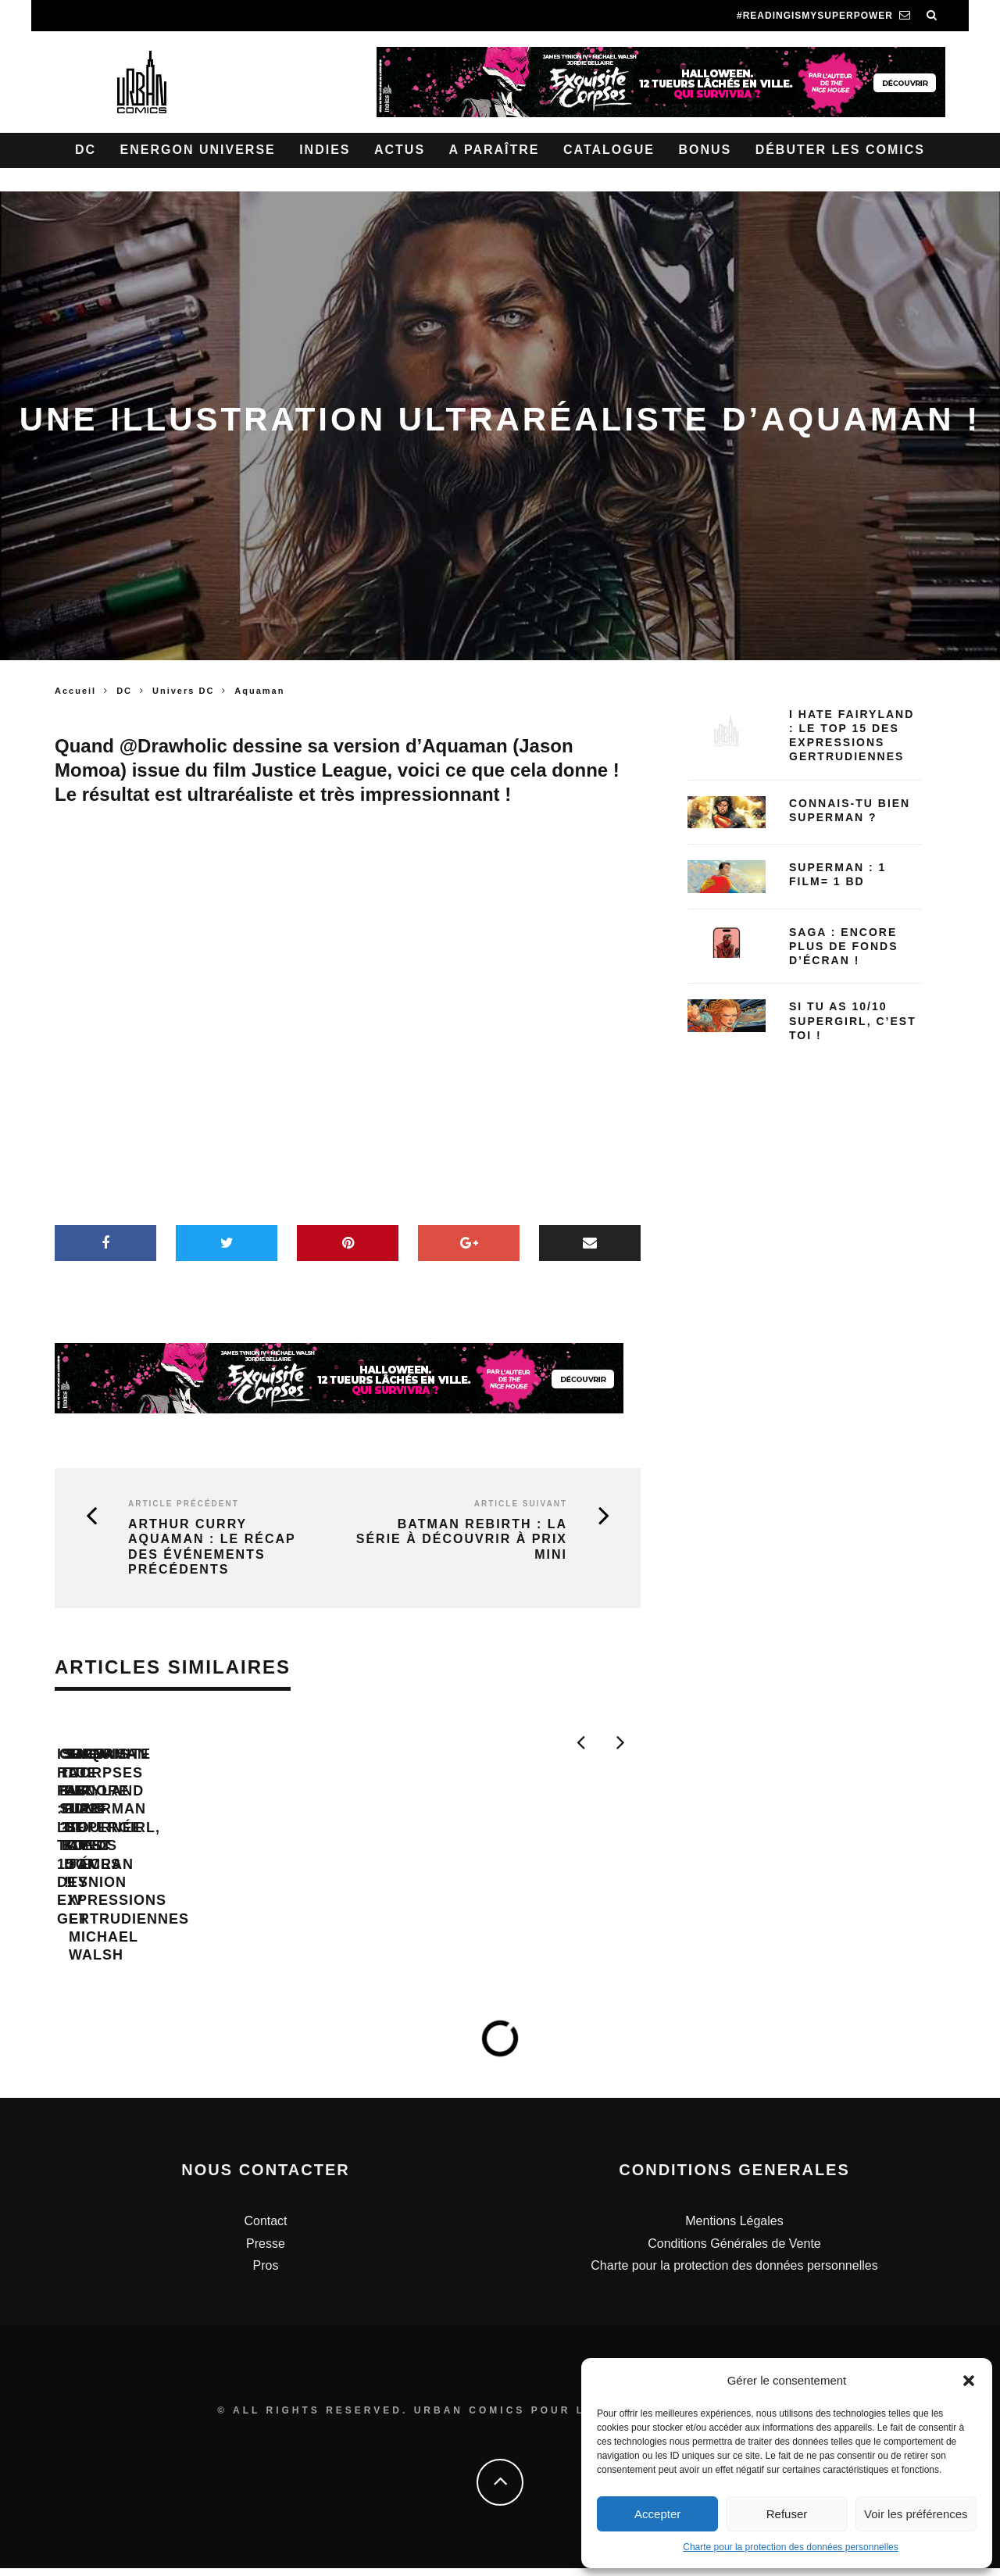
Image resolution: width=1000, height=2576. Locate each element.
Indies (324, 149)
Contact (265, 2228)
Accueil (75, 690)
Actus (399, 149)
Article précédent (183, 1503)
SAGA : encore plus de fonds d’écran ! (843, 946)
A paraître (494, 149)
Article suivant (520, 1503)
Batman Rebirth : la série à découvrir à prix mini (461, 1538)
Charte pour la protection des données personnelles (790, 2547)
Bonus (704, 149)
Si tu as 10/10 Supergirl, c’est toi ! (852, 1020)
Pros (266, 2274)
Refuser (787, 2514)
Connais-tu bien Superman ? (473, 1872)
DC (85, 149)
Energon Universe (198, 149)
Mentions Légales (734, 2228)
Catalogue (609, 149)
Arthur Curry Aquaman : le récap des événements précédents (211, 1546)
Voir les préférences (916, 2514)
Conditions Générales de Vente (734, 2251)
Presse (265, 2251)
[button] (969, 2380)
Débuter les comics (840, 149)
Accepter (657, 2514)
